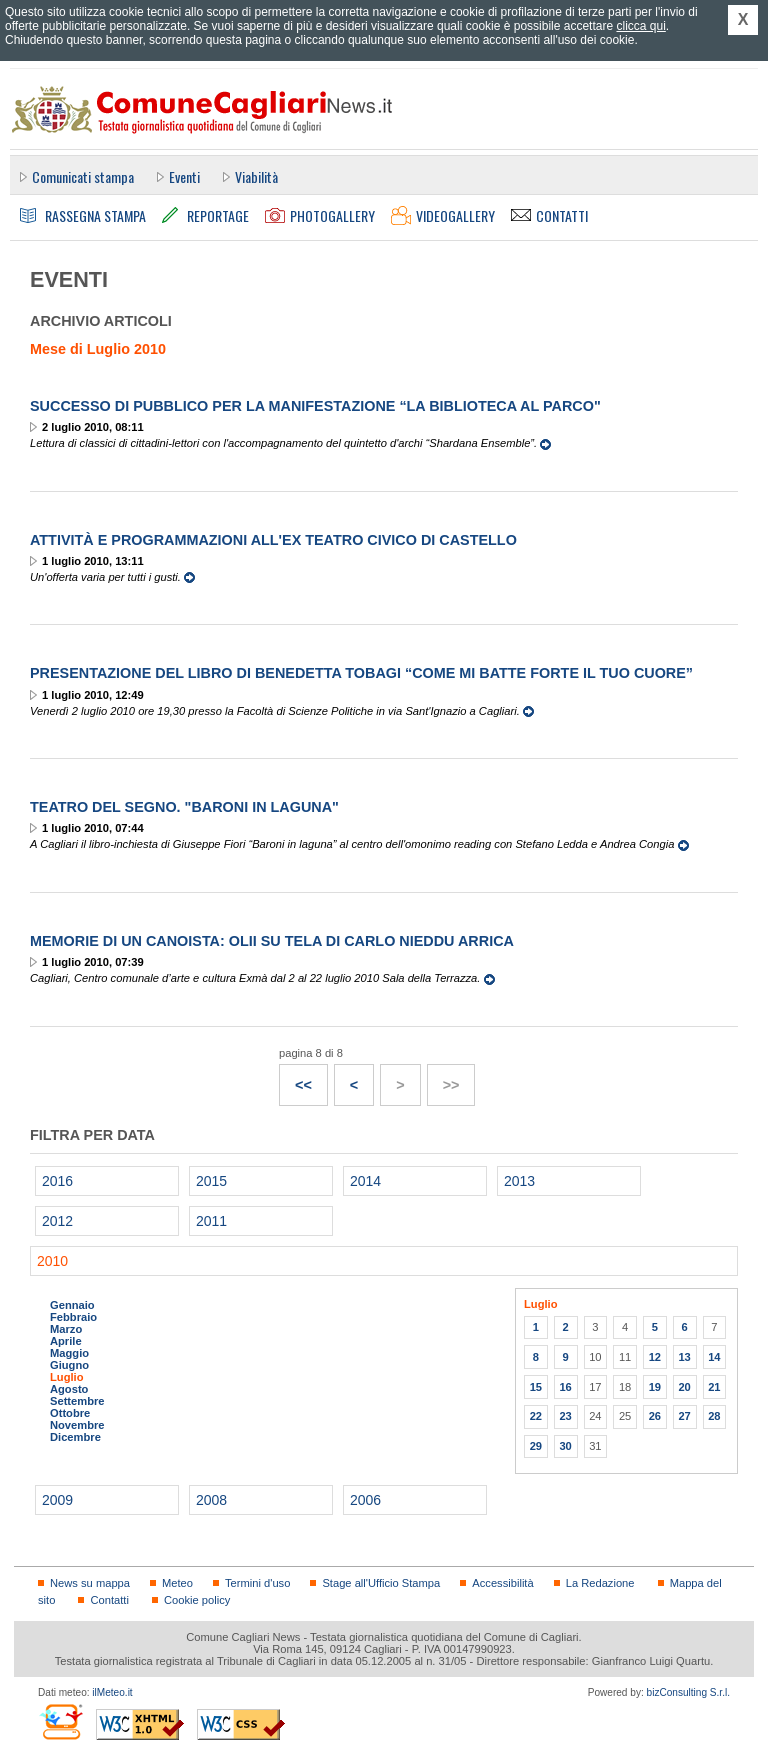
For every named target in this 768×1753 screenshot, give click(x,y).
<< (296, 1079)
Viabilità (256, 176)
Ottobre (70, 1413)
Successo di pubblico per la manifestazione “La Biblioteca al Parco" (315, 406)
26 (655, 1416)
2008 (211, 1500)
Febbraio (73, 1317)
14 (714, 1357)
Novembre (77, 1425)
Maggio (69, 1353)
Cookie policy (197, 1600)
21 (714, 1387)
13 (684, 1357)
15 (536, 1387)
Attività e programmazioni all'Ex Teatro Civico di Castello (273, 540)
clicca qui (640, 26)
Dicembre (75, 1437)
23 (565, 1416)
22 (536, 1416)
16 (565, 1387)
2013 (519, 1181)
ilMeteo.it (112, 1692)
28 (714, 1416)
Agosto (69, 1389)
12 (655, 1357)
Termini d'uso (257, 1583)
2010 (52, 1261)
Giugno (69, 1365)
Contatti (109, 1600)
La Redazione (600, 1583)
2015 (211, 1181)
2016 (57, 1181)
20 (684, 1387)
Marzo (66, 1329)
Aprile (66, 1341)
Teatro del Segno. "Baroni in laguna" (184, 807)
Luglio (66, 1377)
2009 (57, 1500)
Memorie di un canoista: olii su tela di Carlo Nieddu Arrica (272, 941)
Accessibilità (502, 1583)
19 (655, 1387)
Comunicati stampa (83, 176)
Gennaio (72, 1305)
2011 (211, 1221)
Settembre (77, 1401)
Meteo (177, 1583)
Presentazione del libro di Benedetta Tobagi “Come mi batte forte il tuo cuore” (361, 673)
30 (565, 1446)
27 (684, 1416)
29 (536, 1446)
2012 (57, 1221)
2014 (365, 1181)
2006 (365, 1500)
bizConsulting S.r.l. (688, 1692)
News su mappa (90, 1583)
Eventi (184, 176)
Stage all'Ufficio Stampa (381, 1583)
